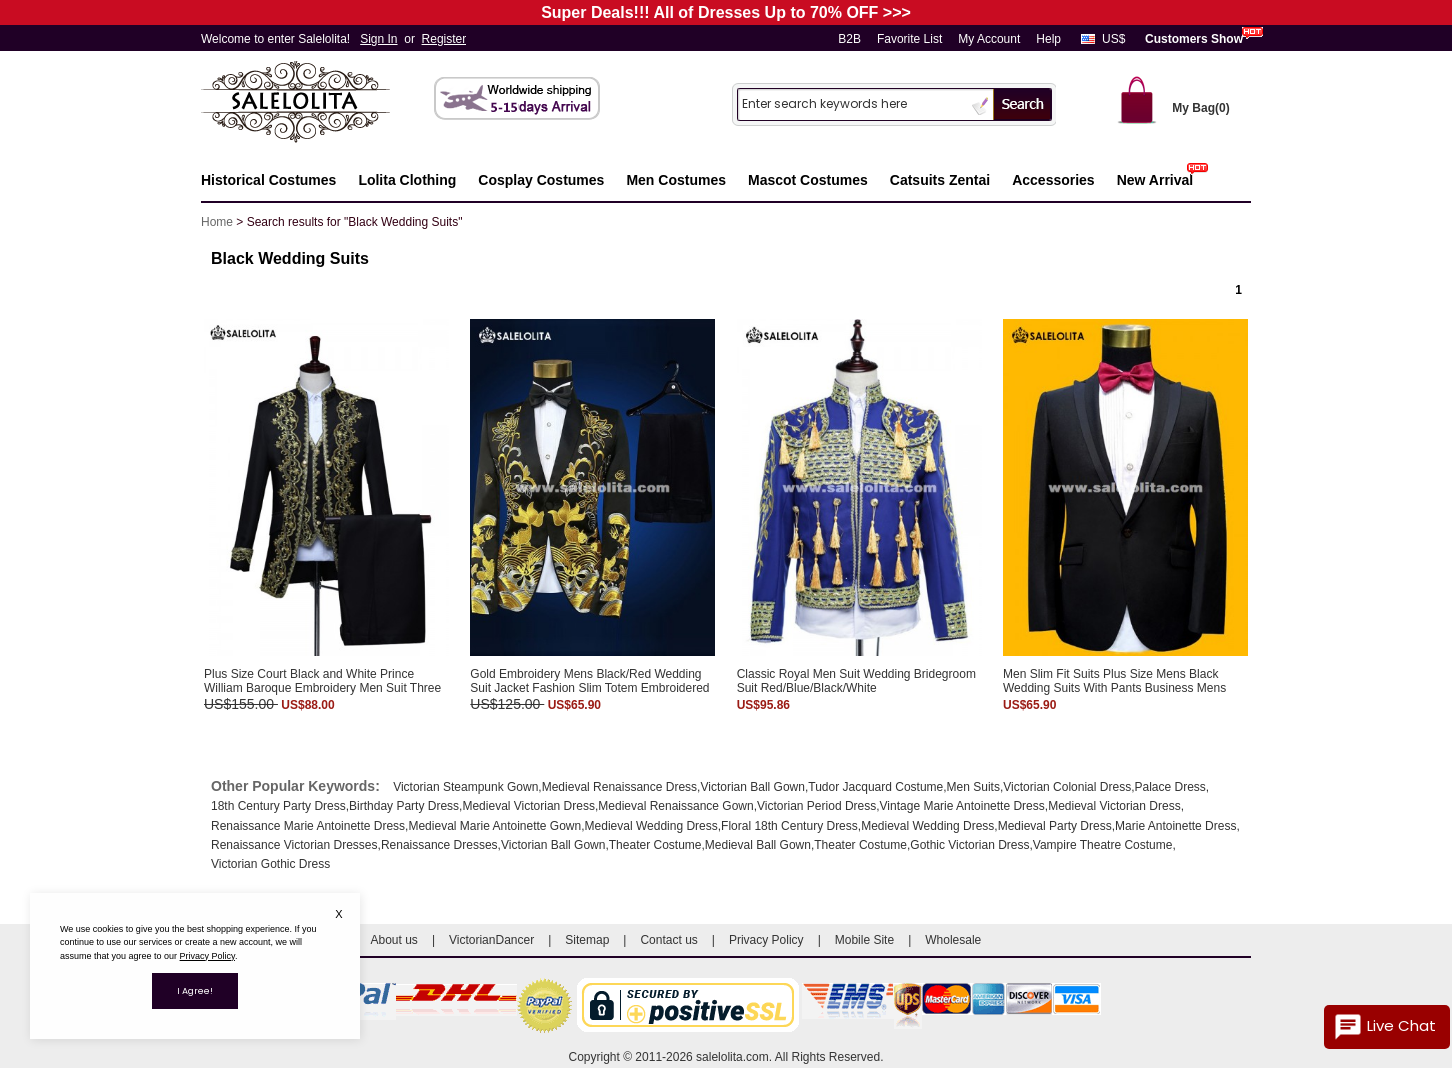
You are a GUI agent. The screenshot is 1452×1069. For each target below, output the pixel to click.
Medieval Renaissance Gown (675, 806)
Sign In (378, 39)
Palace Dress (1169, 787)
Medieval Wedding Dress (651, 826)
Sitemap (587, 940)
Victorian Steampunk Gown (465, 787)
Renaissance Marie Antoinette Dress (308, 826)
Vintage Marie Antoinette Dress (962, 806)
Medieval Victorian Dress (528, 806)
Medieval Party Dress (1055, 826)
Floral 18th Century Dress (789, 826)
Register (444, 39)
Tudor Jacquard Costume (875, 787)
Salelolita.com (316, 103)
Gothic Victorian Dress (969, 845)
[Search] (852, 103)
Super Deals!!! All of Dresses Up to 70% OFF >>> (726, 12)
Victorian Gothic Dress (270, 864)
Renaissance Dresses (439, 845)
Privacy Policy (766, 940)
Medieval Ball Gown (758, 845)
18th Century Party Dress (278, 806)
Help (1048, 39)
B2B (849, 39)
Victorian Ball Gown (752, 787)
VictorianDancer (491, 940)
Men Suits (973, 787)
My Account (989, 39)
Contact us (668, 940)
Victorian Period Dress (816, 806)
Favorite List (909, 39)
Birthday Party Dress (404, 806)
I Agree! (195, 991)
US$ (1113, 39)
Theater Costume (655, 845)
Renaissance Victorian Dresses (294, 845)
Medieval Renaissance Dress (619, 787)
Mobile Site (864, 940)
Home (217, 222)
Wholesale (953, 940)
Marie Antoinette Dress (1175, 826)
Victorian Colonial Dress (1067, 787)
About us (394, 940)
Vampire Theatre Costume (1103, 845)
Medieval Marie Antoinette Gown (494, 826)
